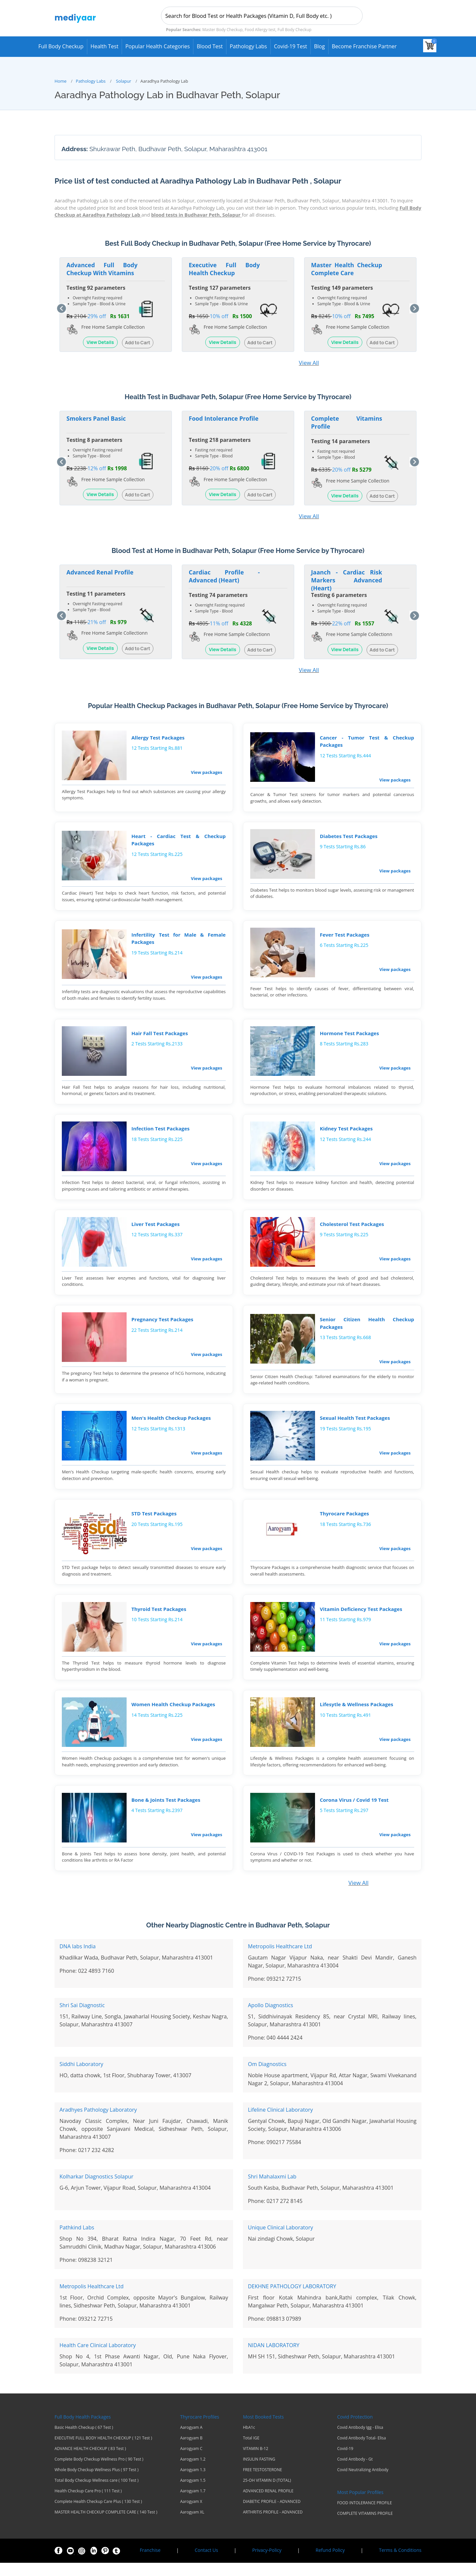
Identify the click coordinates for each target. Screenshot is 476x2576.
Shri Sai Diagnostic (82, 2018)
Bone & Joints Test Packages (166, 1812)
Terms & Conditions (400, 2563)
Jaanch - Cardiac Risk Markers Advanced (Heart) (346, 579)
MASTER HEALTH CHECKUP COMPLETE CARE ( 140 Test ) (106, 2525)
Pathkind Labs (77, 2240)
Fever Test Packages (345, 937)
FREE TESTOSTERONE (262, 2483)
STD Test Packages (154, 1522)
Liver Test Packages (156, 1229)
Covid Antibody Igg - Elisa (360, 2441)
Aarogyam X (191, 2515)
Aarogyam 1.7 (193, 2504)
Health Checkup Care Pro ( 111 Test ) (88, 2504)
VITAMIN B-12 (255, 2462)
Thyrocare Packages (344, 1522)
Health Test (105, 46)
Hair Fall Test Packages (160, 1036)
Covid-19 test (290, 46)
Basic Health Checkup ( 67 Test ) (84, 2441)
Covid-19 (345, 2462)
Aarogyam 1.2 (193, 2472)
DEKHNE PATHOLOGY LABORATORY (292, 2299)
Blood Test (210, 46)
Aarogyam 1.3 (193, 2483)
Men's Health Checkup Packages (171, 1426)
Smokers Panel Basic (96, 418)
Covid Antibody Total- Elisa (361, 2451)
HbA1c (249, 2441)
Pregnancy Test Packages (162, 1326)
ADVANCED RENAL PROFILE (268, 2504)
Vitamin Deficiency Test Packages (361, 1619)
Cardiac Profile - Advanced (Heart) (224, 575)
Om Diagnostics (267, 2077)
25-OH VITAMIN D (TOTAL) (267, 2494)
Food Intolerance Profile (223, 418)
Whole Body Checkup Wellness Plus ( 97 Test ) (97, 2483)
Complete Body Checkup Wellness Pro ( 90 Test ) (99, 2472)
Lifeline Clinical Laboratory (280, 2123)
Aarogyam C (191, 2462)
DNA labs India (78, 1959)
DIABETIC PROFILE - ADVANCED (271, 2515)
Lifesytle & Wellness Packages (356, 1715)
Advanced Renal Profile (100, 571)
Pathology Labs (248, 46)
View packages (206, 772)
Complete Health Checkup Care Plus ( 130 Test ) (98, 2515)
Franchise (150, 2563)
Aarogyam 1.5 (193, 2494)
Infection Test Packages (161, 1133)
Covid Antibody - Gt (355, 2472)
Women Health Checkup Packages (173, 1715)
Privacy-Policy (266, 2563)
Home (60, 80)
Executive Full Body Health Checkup (224, 268)
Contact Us (206, 2563)
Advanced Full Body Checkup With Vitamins (102, 268)
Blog (319, 46)
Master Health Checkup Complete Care (346, 268)
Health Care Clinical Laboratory (98, 2358)
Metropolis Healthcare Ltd (280, 1959)
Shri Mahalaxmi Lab (272, 2189)
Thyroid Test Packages (159, 1619)
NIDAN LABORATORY (273, 2358)
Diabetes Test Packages (349, 837)
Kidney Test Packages (346, 1133)
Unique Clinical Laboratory (280, 2240)
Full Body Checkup (61, 46)
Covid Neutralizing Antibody (362, 2483)
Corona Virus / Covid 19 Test (354, 1812)
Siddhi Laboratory (81, 2077)
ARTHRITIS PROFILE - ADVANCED (272, 2525)
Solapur (123, 80)
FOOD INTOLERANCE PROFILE (364, 2516)
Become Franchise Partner (364, 46)
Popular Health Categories (157, 46)
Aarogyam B (191, 2451)
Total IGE (251, 2451)
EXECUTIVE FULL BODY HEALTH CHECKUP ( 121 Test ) (103, 2451)
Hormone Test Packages (349, 1036)
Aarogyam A (191, 2441)
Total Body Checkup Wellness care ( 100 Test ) (97, 2494)
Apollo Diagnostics (270, 2018)
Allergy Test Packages (158, 737)
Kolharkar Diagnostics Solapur (97, 2189)
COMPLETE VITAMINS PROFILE (365, 2527)
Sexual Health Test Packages (355, 1426)
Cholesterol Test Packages (352, 1229)
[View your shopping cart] (429, 45)
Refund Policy (330, 2563)
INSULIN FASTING (259, 2472)
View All (309, 362)
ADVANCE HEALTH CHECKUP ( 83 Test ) (90, 2462)
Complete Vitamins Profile (346, 422)
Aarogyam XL (192, 2525)
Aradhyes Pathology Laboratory (98, 2123)
